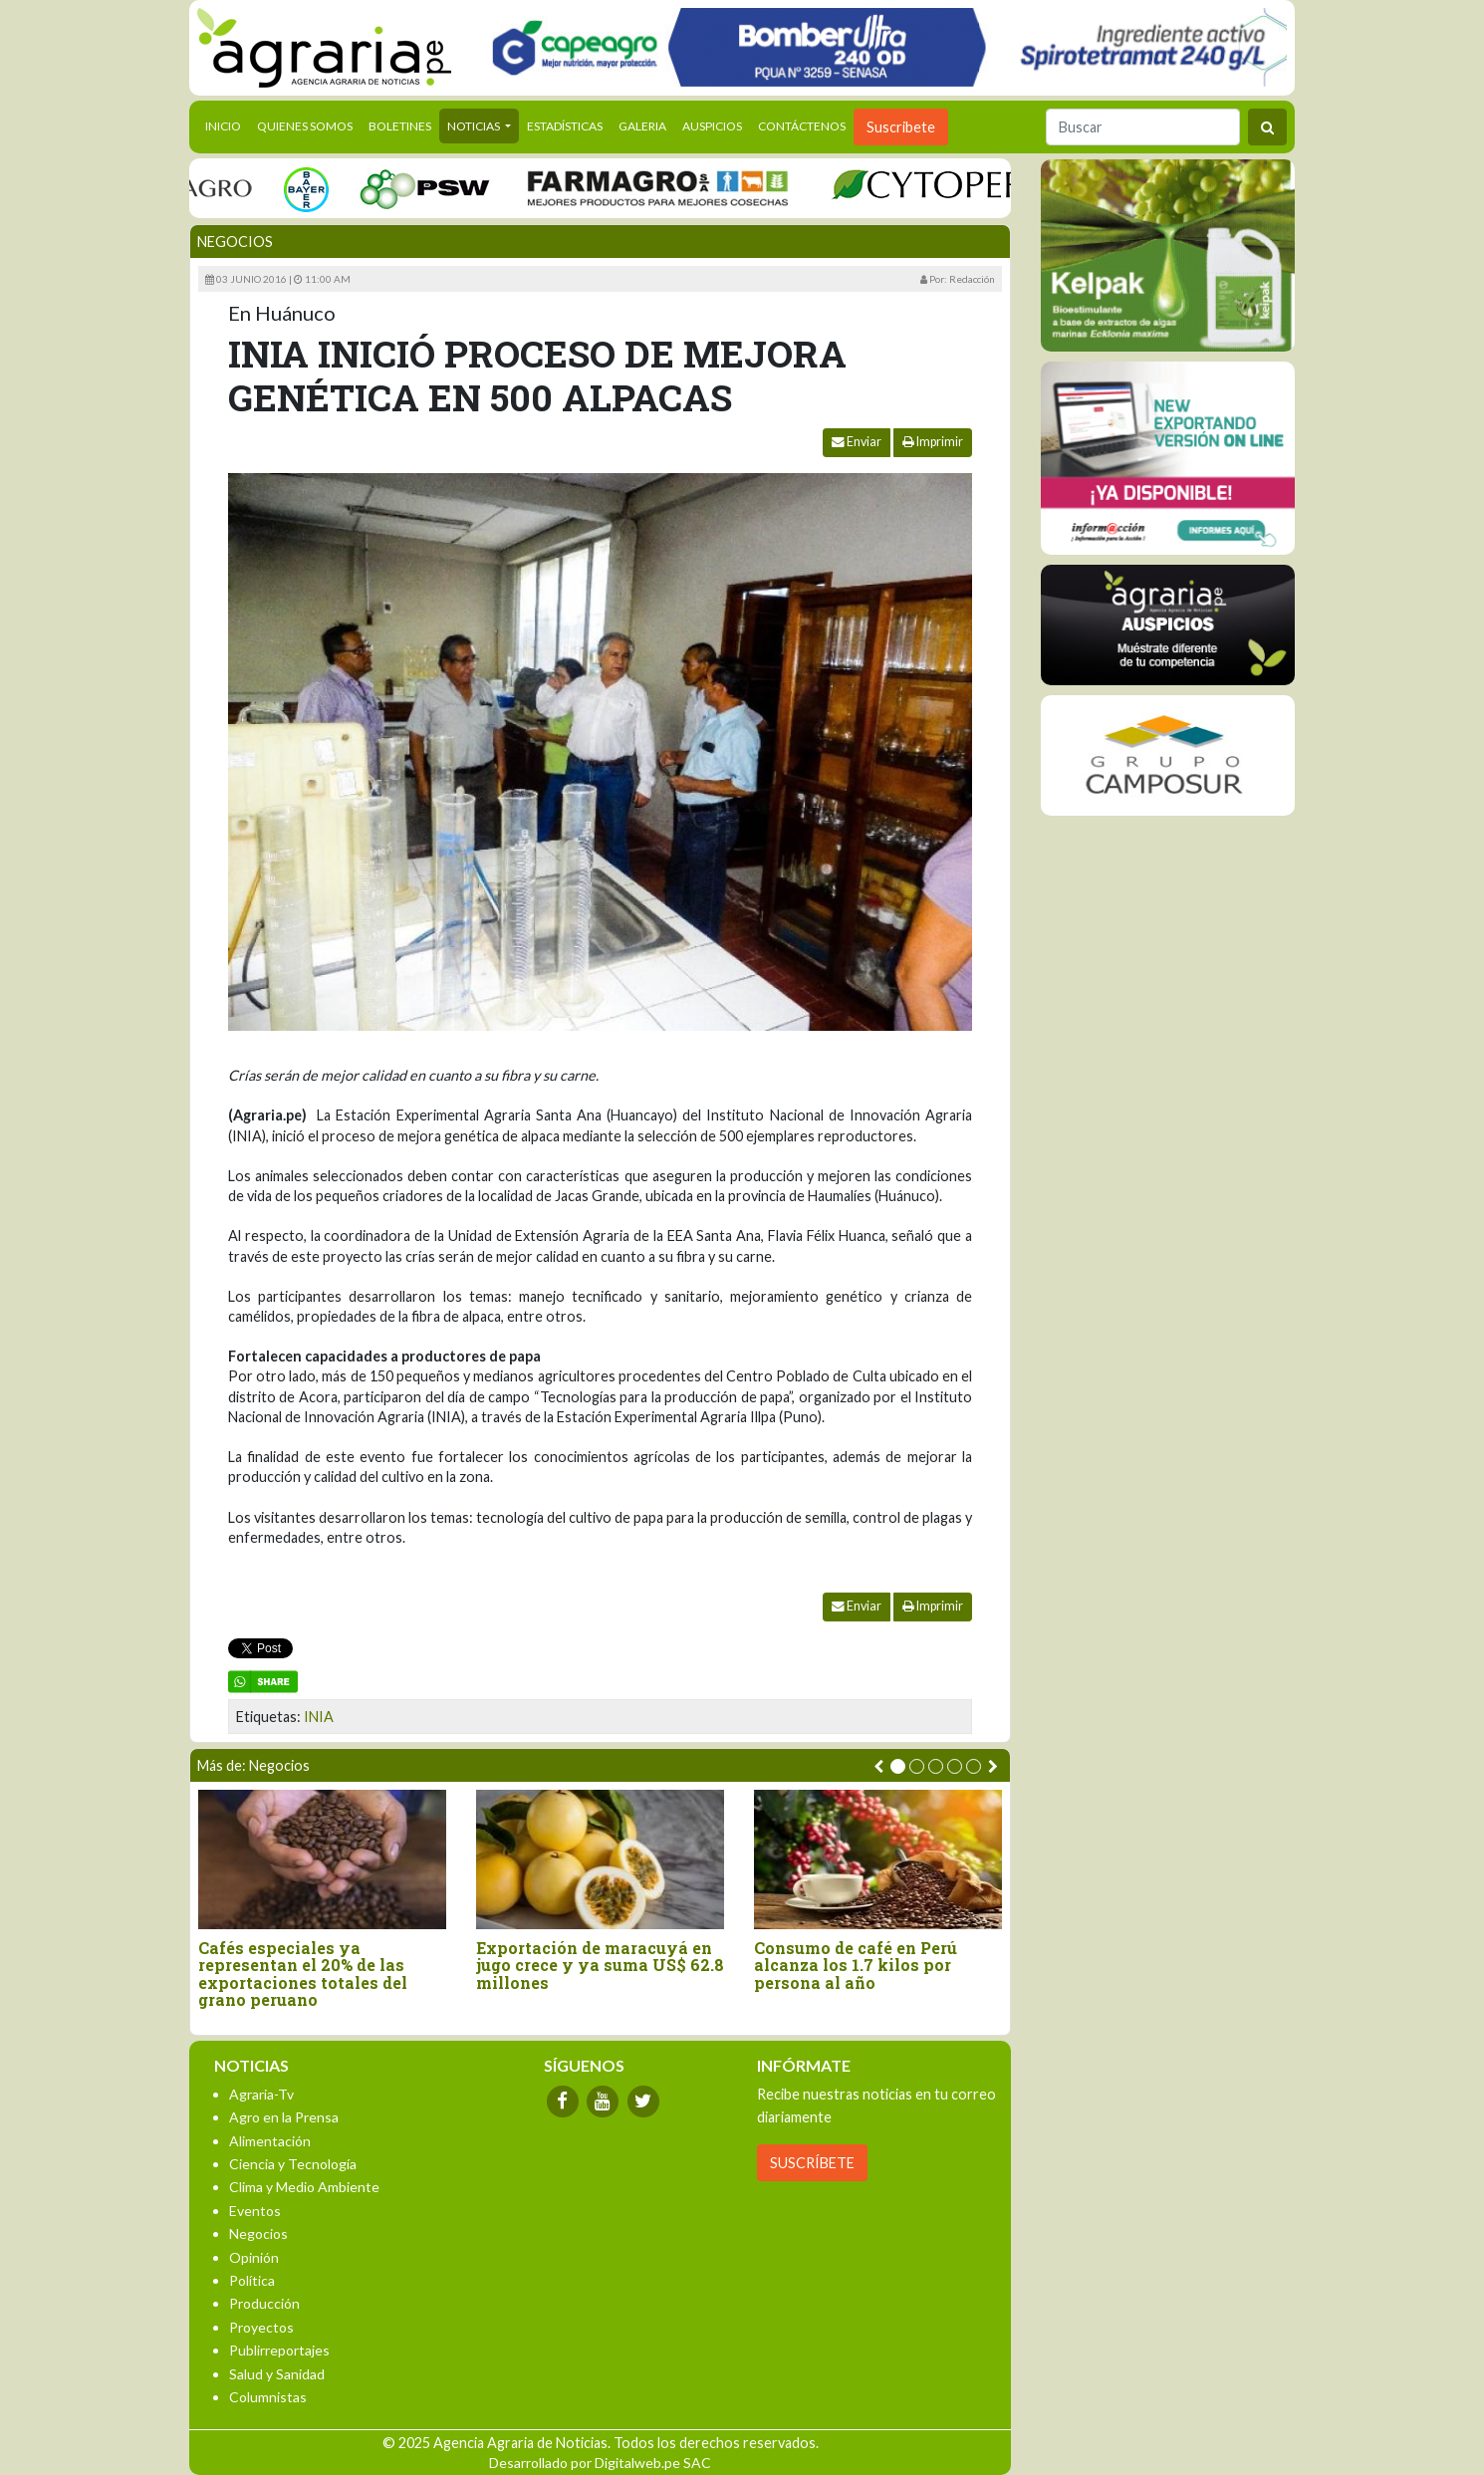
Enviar (856, 441)
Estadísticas (565, 126)
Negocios (235, 241)
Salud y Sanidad (277, 2373)
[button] (897, 1766)
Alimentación (270, 2140)
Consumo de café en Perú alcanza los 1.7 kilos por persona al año (855, 1965)
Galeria (642, 126)
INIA (319, 1716)
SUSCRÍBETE (812, 2162)
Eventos (255, 2210)
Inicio (227, 124)
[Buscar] (1143, 127)
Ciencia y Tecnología (293, 2163)
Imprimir (932, 441)
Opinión (254, 2257)
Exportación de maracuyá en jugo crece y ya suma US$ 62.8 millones (600, 1965)
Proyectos (261, 2327)
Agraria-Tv (261, 2094)
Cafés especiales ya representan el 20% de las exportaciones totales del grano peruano (302, 1974)
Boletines (400, 126)
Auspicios (712, 126)
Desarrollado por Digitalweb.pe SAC (600, 2462)
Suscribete (900, 127)
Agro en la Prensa (284, 2116)
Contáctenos (802, 126)
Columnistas (268, 2396)
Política (252, 2280)
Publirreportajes (279, 2350)
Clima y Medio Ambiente (304, 2186)
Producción (264, 2303)
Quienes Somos (305, 126)
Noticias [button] (474, 126)
